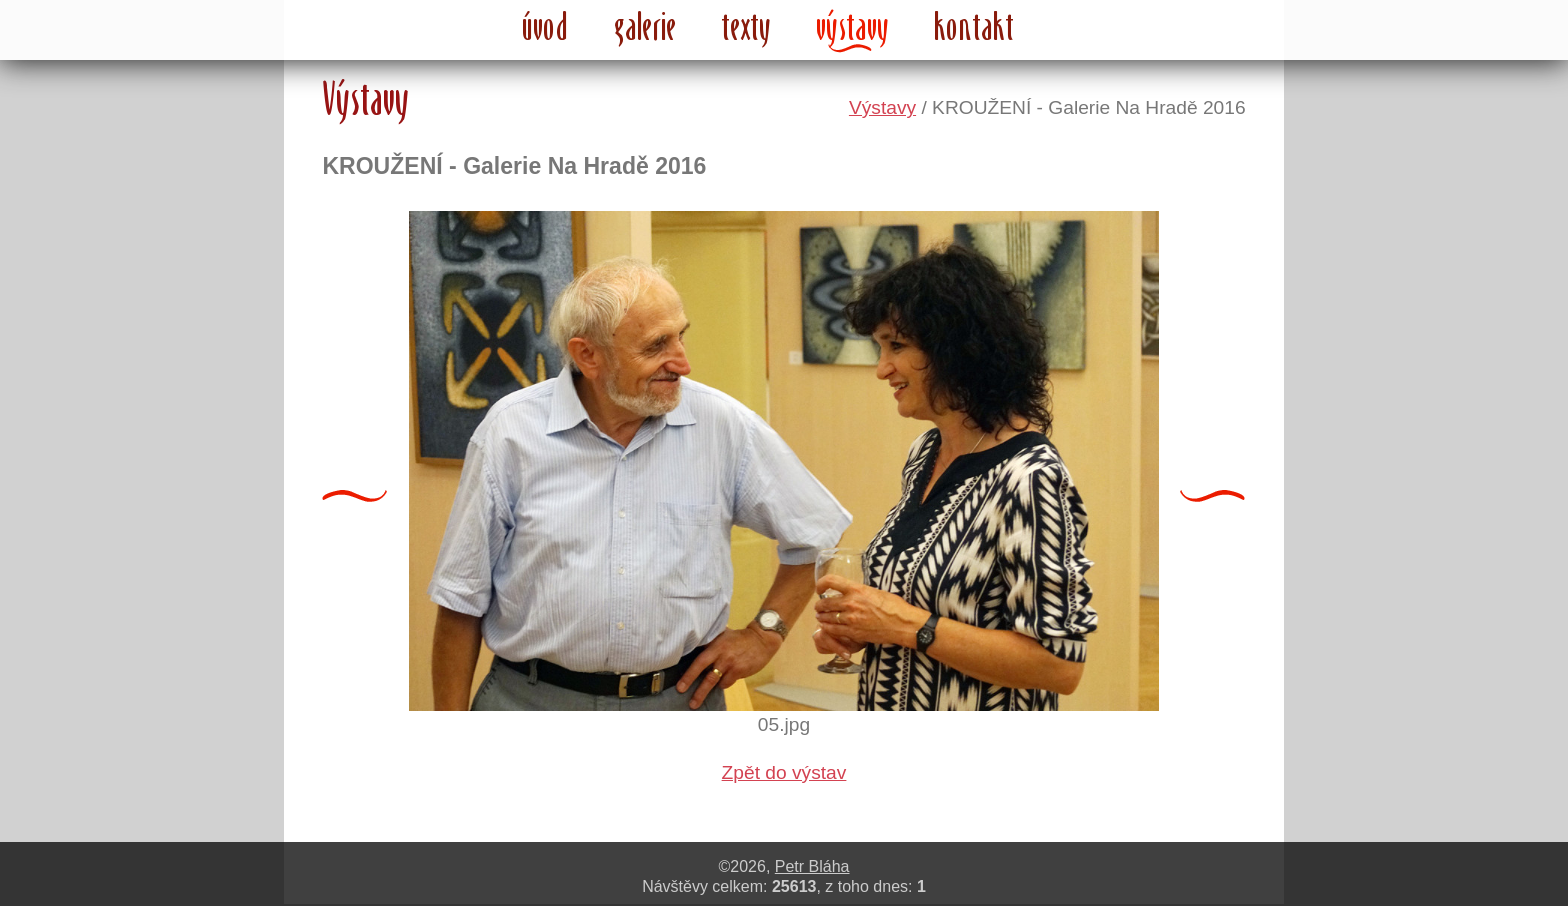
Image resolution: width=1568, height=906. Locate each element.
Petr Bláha (812, 866)
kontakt (974, 26)
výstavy (853, 26)
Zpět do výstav (784, 772)
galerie (645, 26)
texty (746, 26)
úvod (546, 26)
